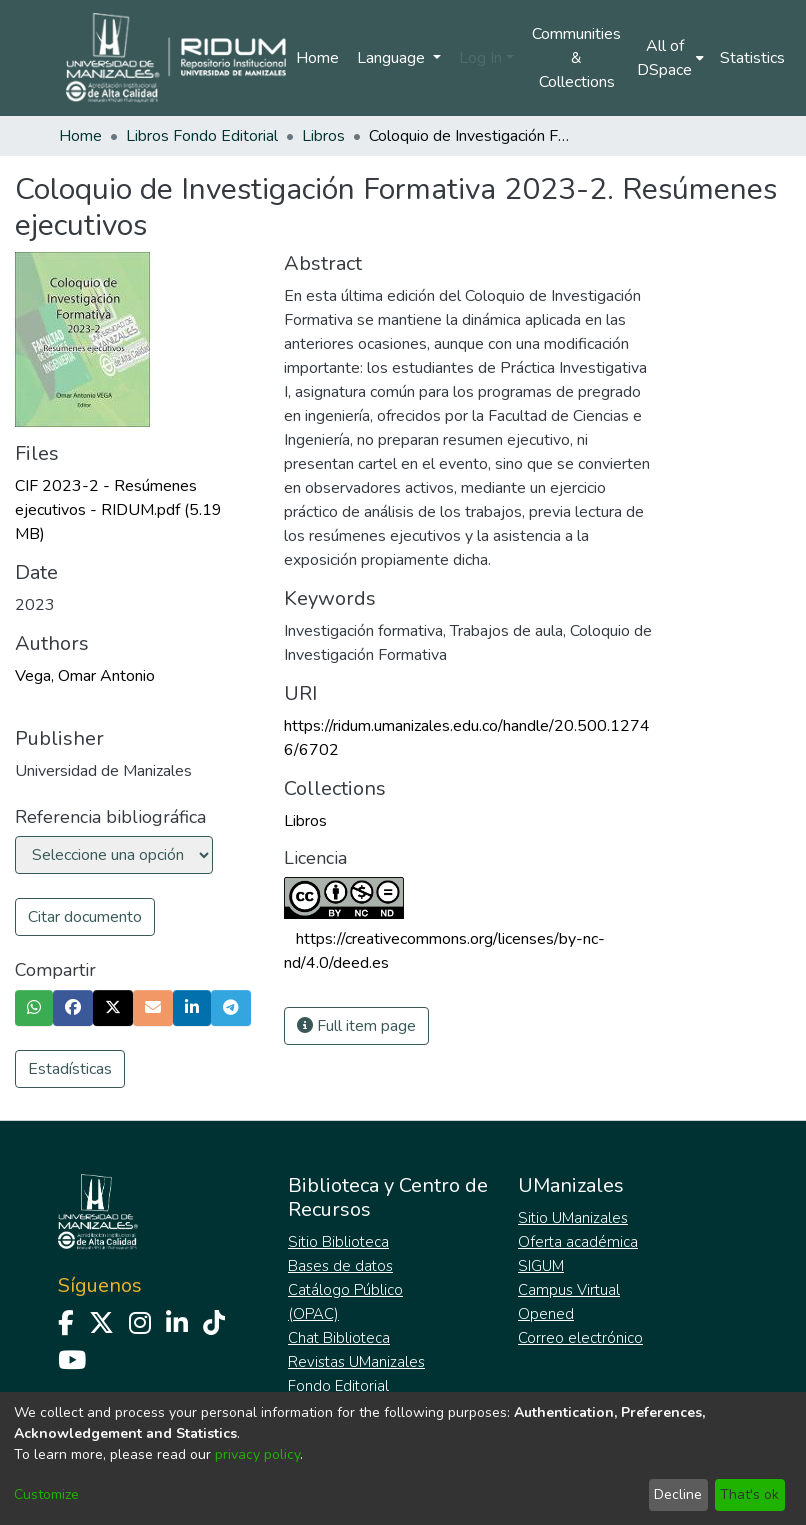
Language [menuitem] (393, 58)
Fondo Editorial (338, 1386)
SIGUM (541, 1266)
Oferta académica (578, 1242)
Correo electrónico (580, 1338)
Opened (546, 1314)
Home (317, 58)
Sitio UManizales (573, 1218)
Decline (678, 1494)
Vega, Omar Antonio (85, 676)
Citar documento (85, 917)
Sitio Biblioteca (338, 1242)
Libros (323, 136)
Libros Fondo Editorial (202, 136)
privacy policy (257, 1454)
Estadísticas (70, 1069)
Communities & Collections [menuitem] (576, 58)
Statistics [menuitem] (752, 58)
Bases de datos (340, 1266)
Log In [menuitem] (480, 58)
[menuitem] (670, 58)
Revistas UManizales (356, 1362)
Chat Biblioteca (339, 1338)
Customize (46, 1494)
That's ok (749, 1494)
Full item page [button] (356, 1026)
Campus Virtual (569, 1290)
